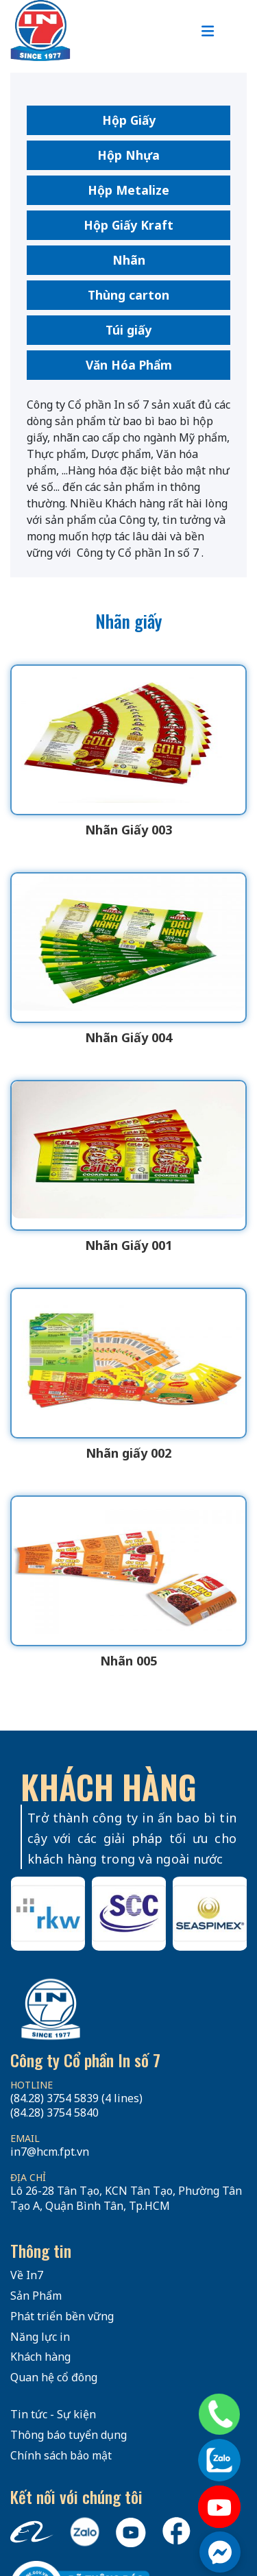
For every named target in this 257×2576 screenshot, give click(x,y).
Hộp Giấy (129, 120)
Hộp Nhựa (128, 155)
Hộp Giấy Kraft (128, 225)
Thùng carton (128, 295)
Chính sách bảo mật (61, 2455)
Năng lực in (40, 2336)
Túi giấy (128, 330)
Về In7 (26, 2275)
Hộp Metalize (128, 190)
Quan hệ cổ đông (53, 2377)
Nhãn (128, 260)
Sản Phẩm (36, 2295)
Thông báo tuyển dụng (68, 2434)
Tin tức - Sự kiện (53, 2414)
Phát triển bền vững (62, 2316)
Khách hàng (40, 2356)
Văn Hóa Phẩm (129, 365)
